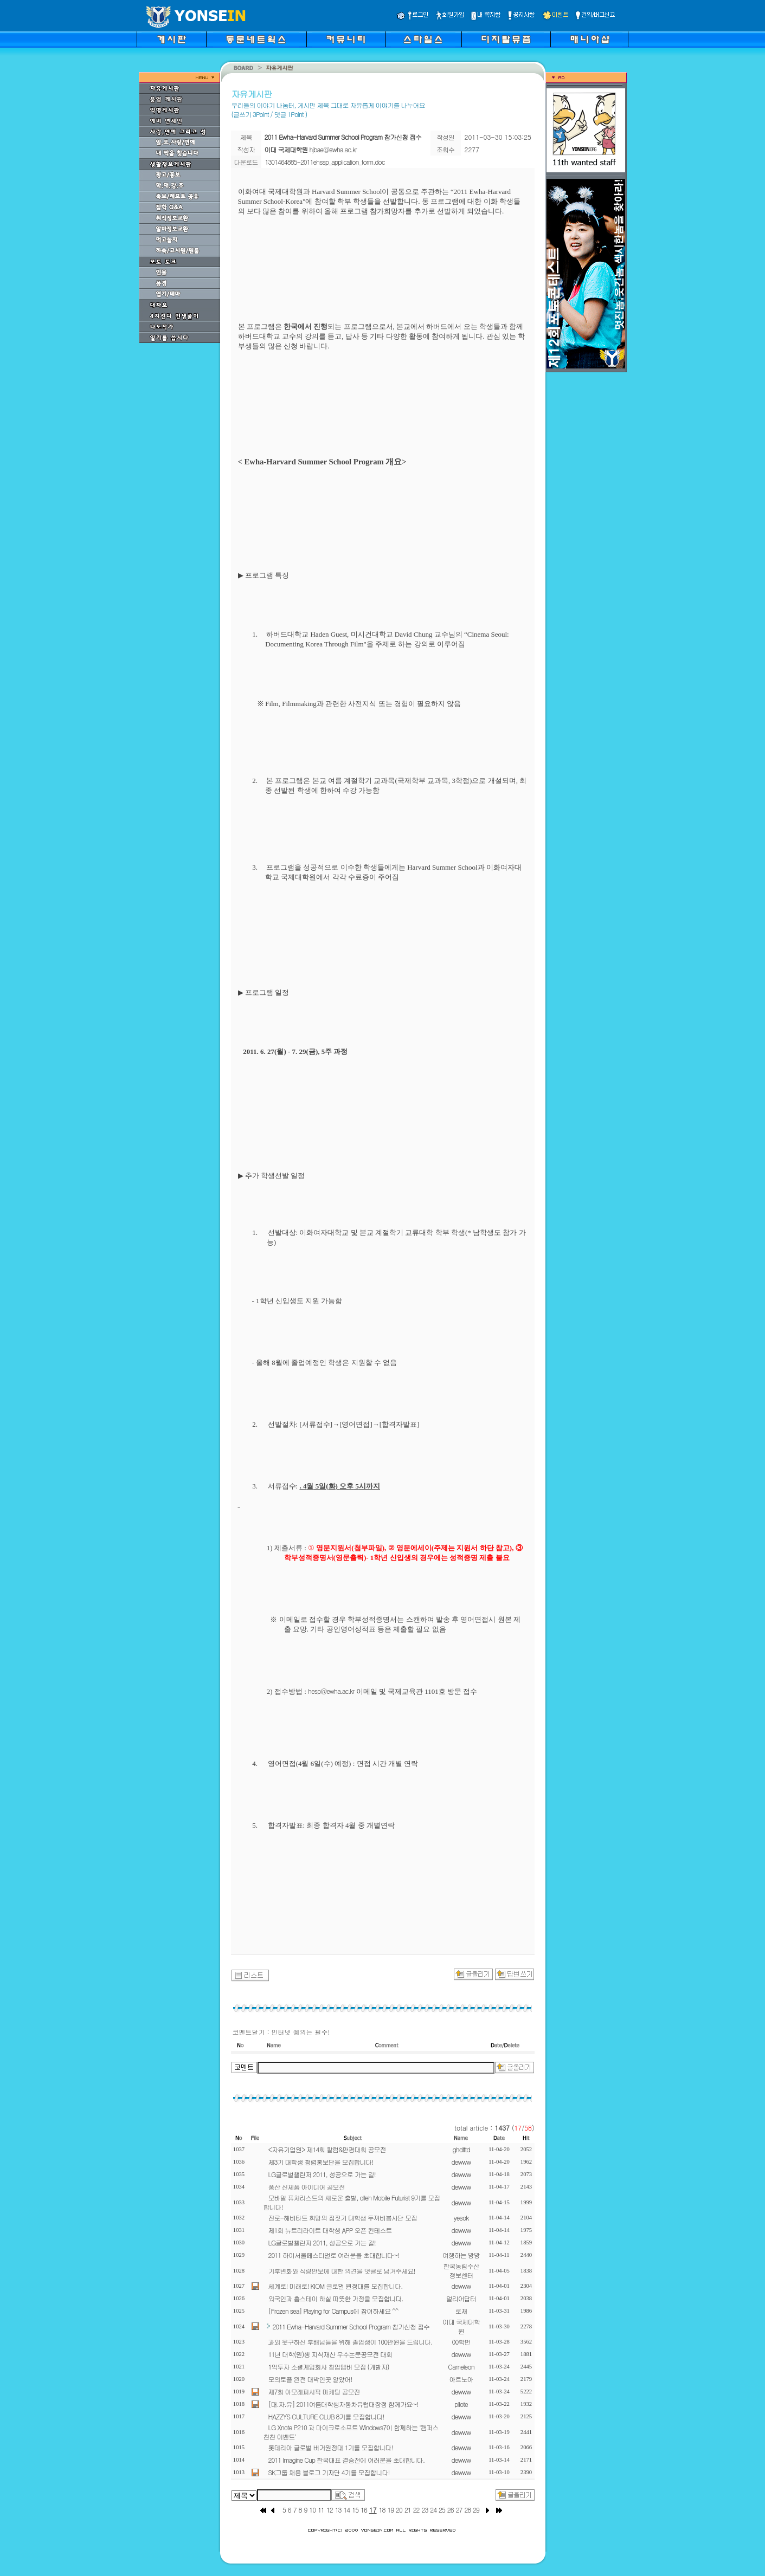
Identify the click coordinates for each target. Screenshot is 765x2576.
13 (338, 2509)
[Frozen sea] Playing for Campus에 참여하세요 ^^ (333, 2310)
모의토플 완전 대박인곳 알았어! (310, 2379)
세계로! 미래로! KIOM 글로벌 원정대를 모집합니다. (335, 2285)
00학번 (461, 2341)
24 (433, 2509)
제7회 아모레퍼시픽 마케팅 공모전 (314, 2391)
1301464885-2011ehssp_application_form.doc (325, 161)
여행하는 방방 (461, 2255)
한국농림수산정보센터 (461, 2270)
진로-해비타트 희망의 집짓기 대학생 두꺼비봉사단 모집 (342, 2217)
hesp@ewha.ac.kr (331, 1690)
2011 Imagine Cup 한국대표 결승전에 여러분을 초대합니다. (346, 2459)
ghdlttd (461, 2149)
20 (399, 2509)
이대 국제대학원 (461, 2326)
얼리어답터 (461, 2298)
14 (346, 2509)
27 (459, 2509)
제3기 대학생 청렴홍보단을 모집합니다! (321, 2161)
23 (425, 2509)
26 (450, 2509)
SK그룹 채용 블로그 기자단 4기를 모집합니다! (329, 2472)
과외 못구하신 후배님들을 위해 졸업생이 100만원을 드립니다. (350, 2341)
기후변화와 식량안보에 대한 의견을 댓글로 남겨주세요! (341, 2270)
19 (390, 2509)
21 (407, 2509)
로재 (461, 2310)
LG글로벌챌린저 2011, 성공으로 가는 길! (322, 2174)
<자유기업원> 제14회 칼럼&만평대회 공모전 (327, 2149)
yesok (461, 2217)
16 (364, 2509)
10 (312, 2509)
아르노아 (461, 2379)
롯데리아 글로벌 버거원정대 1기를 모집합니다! (330, 2447)
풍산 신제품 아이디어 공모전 (306, 2186)
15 (355, 2509)
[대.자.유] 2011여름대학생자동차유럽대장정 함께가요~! (343, 2404)
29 (476, 2509)
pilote (461, 2404)
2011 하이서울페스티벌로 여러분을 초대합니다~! (334, 2255)
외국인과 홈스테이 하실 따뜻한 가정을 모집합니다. (335, 2298)
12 (329, 2509)
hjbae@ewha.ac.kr (333, 149)
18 (382, 2509)
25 (442, 2509)
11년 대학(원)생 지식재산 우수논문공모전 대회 (330, 2354)
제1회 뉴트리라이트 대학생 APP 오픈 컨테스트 (330, 2230)
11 (321, 2509)
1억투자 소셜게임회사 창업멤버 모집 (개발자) (328, 2366)
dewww (461, 2161)
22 (416, 2509)
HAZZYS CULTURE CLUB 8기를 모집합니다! (326, 2416)
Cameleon (461, 2366)
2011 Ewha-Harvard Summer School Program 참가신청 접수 (351, 2326)
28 (467, 2509)
